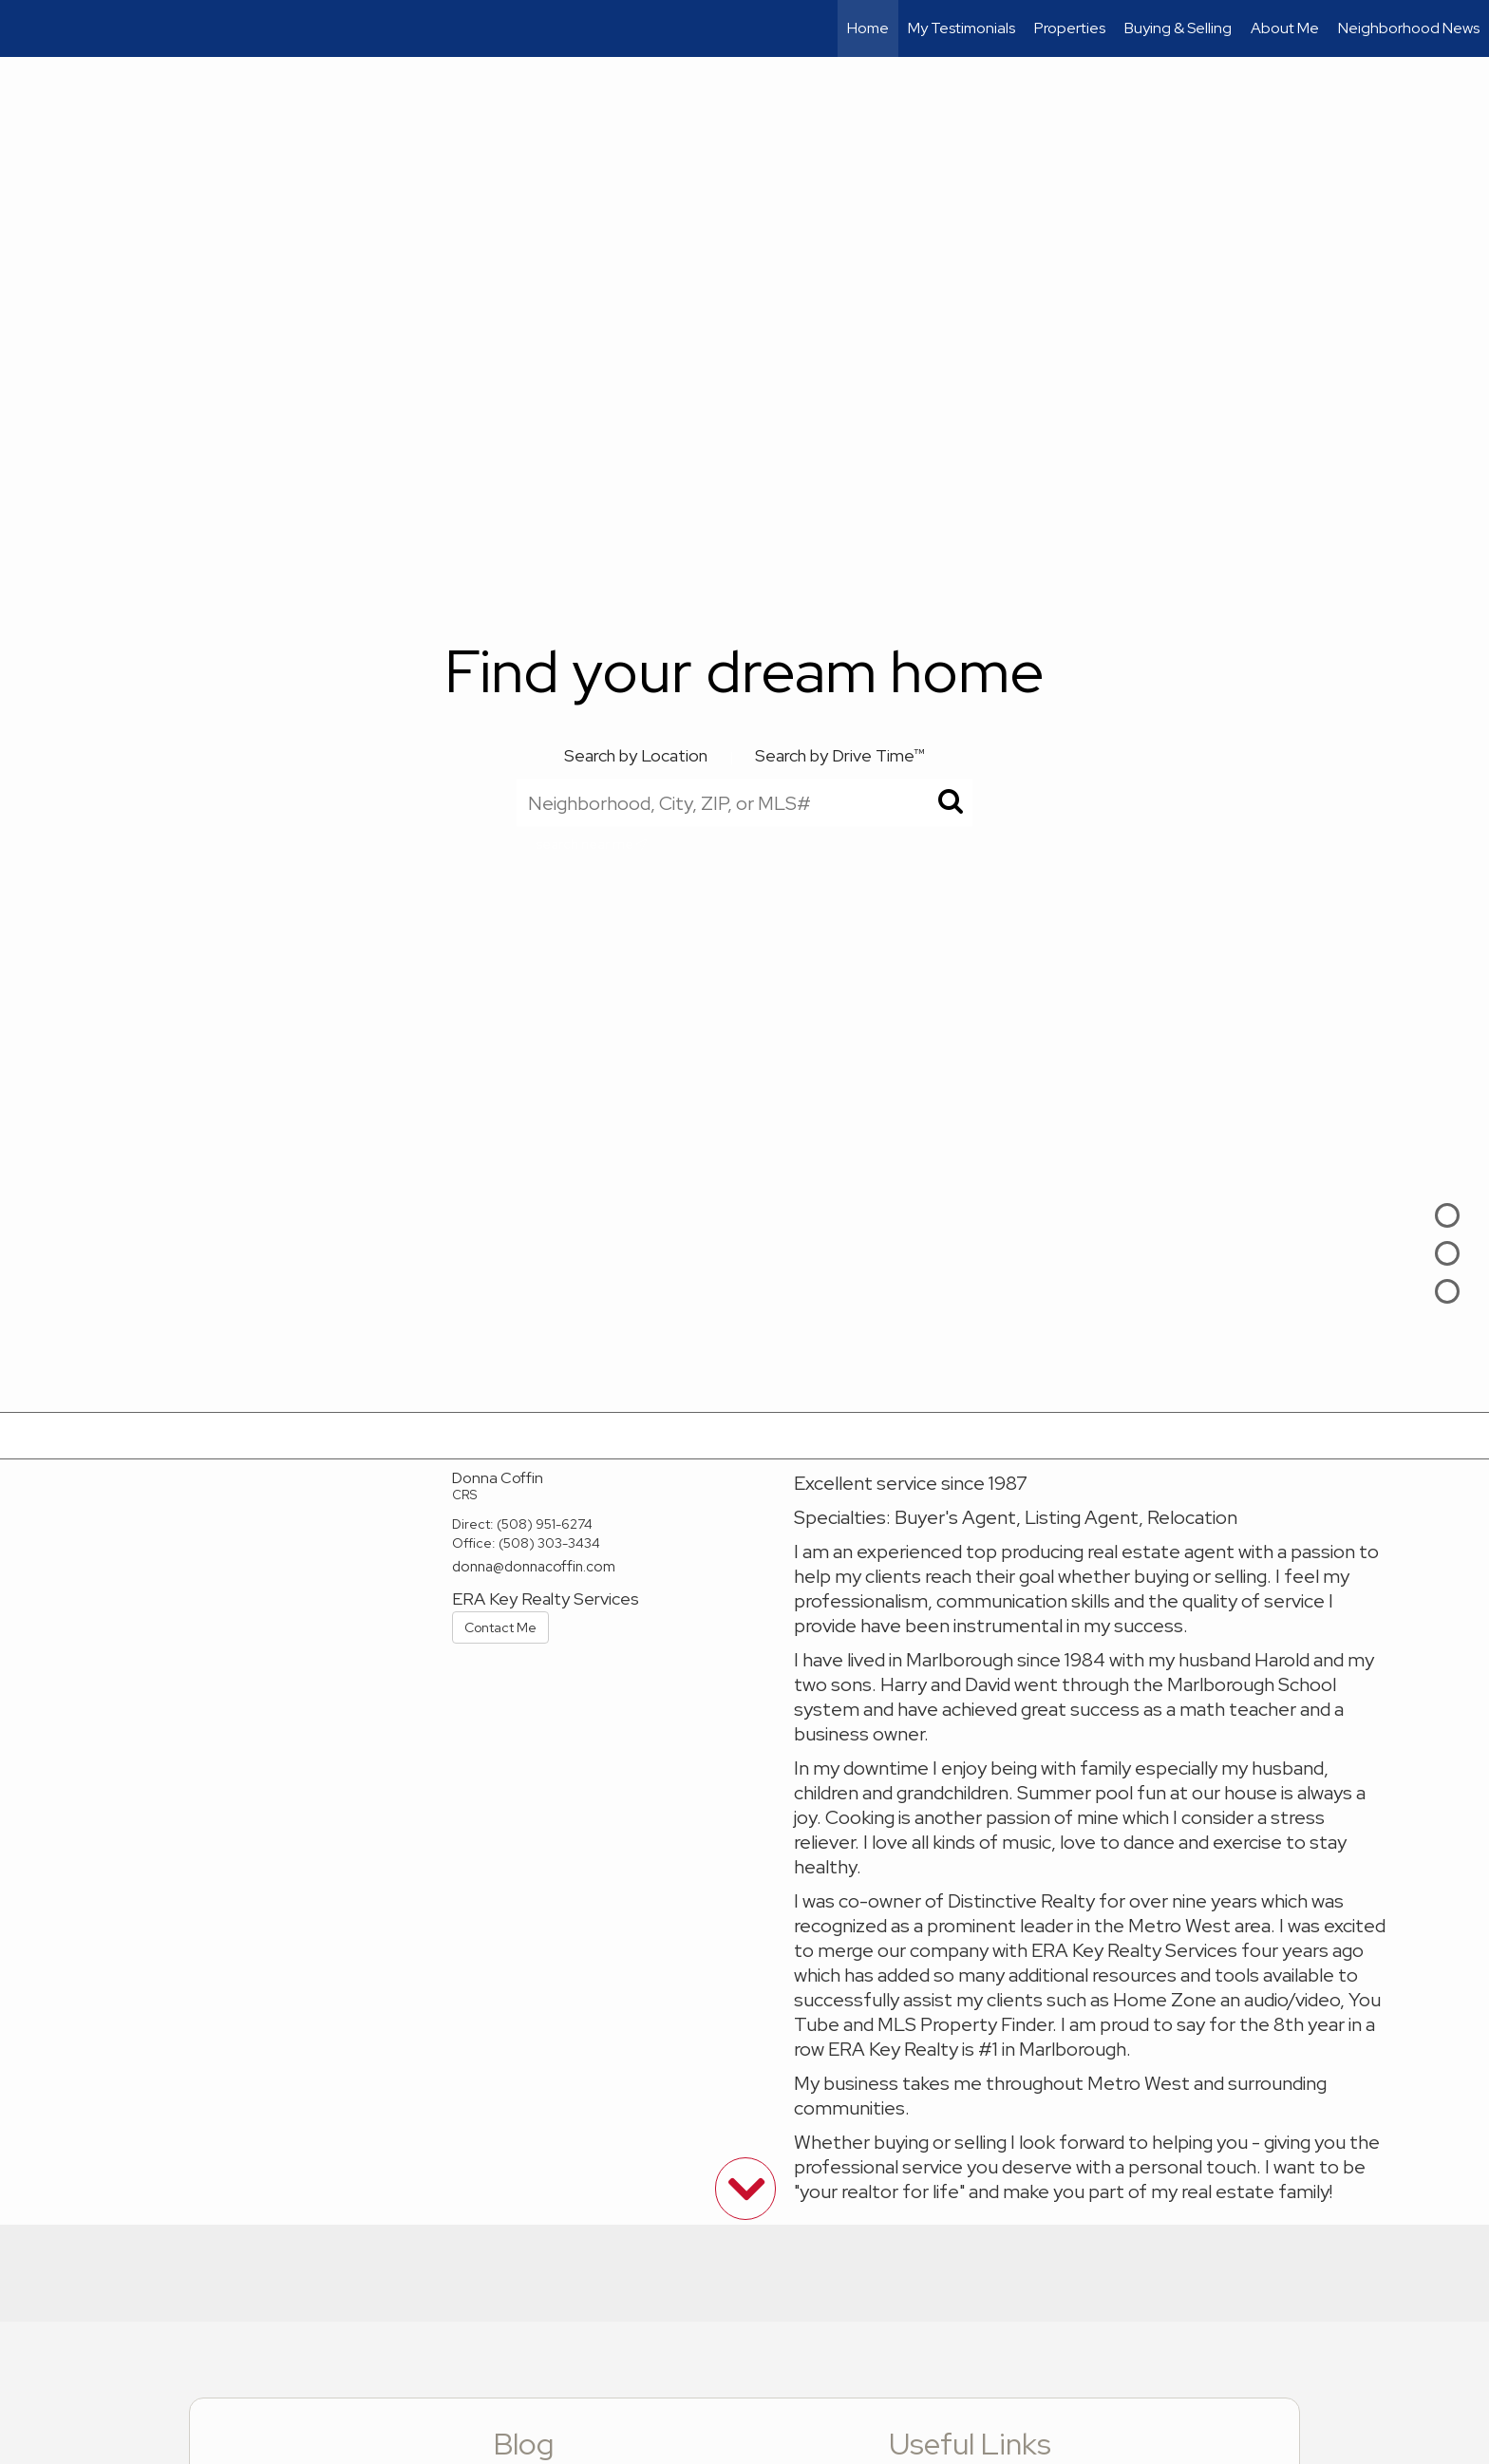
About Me (1285, 28)
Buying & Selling (1178, 28)
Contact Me (500, 1627)
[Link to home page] (24, 28)
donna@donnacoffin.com (533, 1566)
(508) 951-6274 (545, 1524)
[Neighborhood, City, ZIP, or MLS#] (744, 802)
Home (868, 28)
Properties (1069, 28)
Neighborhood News (1409, 28)
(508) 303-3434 (549, 1543)
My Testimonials (961, 28)
